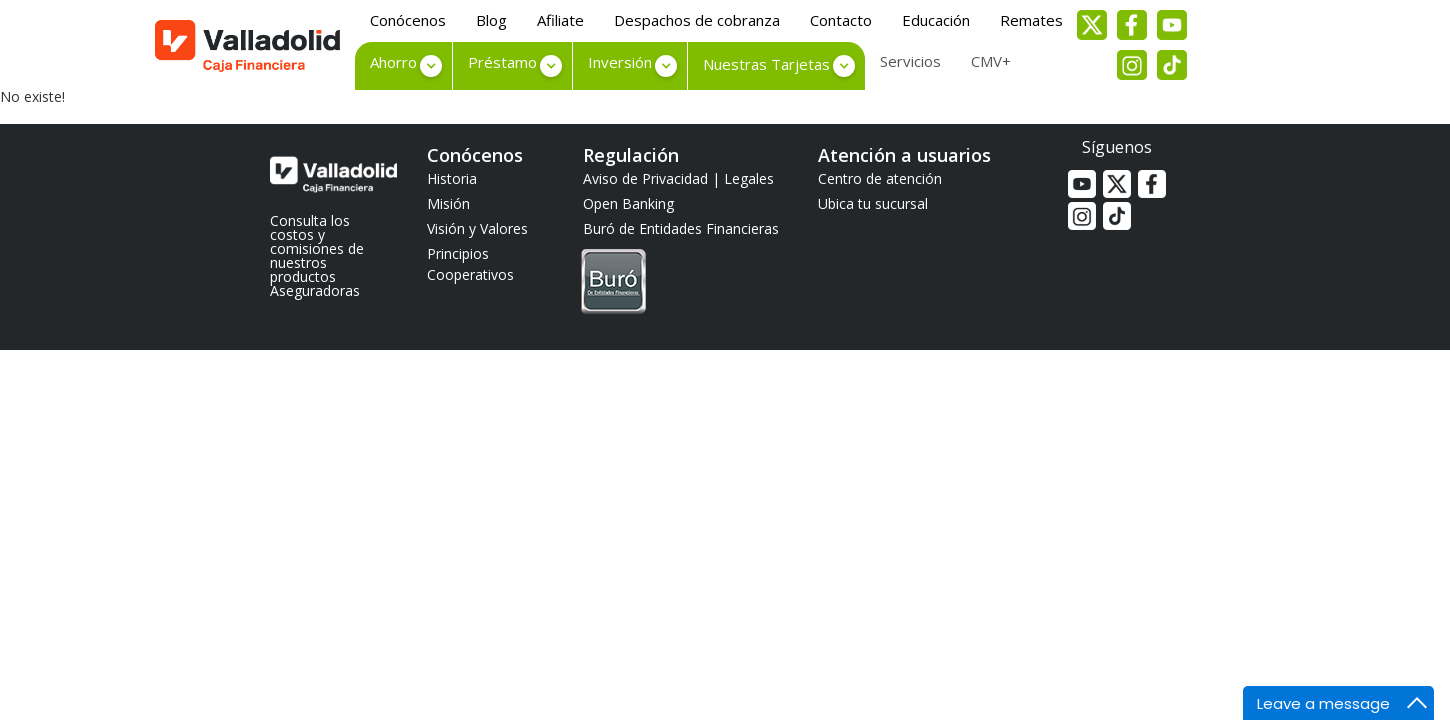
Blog (491, 20)
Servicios (910, 61)
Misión (448, 203)
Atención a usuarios (904, 155)
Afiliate (560, 20)
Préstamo (502, 62)
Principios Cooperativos (470, 264)
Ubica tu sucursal (873, 203)
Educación (936, 20)
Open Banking (628, 203)
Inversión (620, 62)
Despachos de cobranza (697, 20)
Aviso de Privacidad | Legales (678, 178)
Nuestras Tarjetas (766, 64)
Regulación (631, 155)
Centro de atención (880, 178)
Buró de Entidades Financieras (681, 269)
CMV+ (991, 61)
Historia (452, 178)
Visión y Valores (477, 228)
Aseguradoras (315, 290)
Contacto (841, 20)
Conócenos (408, 20)
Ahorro (393, 62)
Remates (1031, 20)
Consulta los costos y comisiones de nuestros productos (317, 248)
